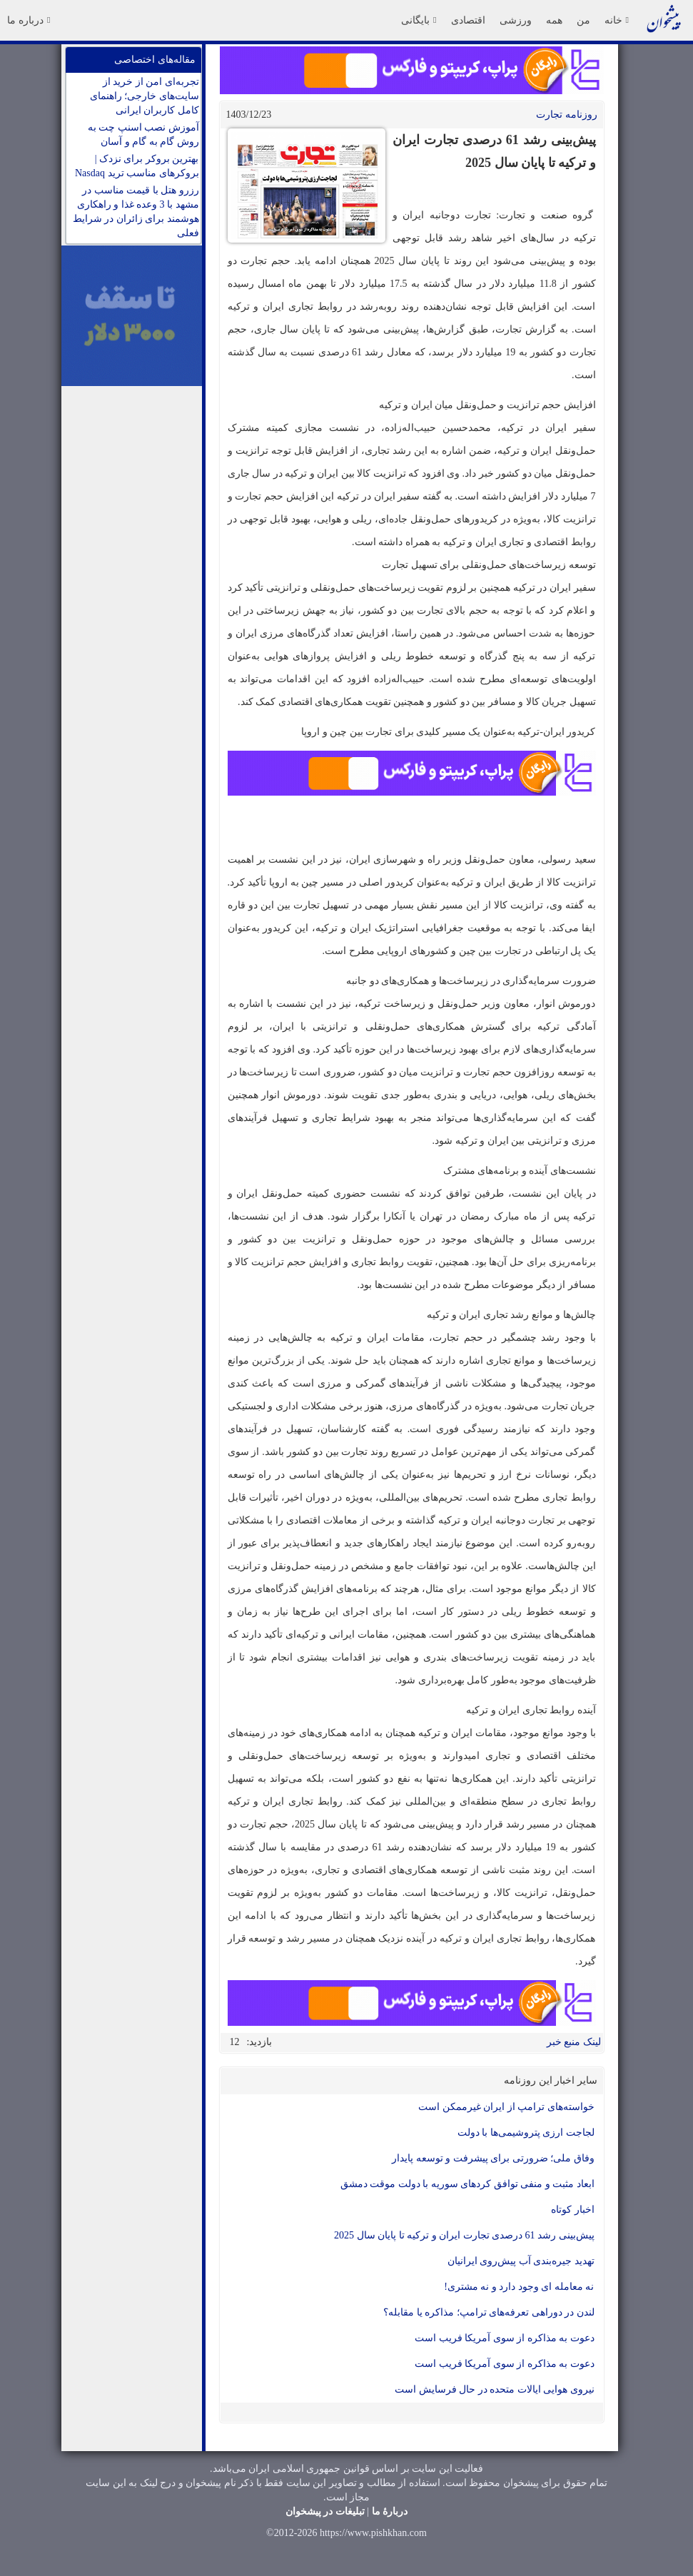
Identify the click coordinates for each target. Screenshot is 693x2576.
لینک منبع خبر (574, 2042)
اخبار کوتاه (573, 2209)
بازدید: (260, 2042)
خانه (617, 20)
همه (554, 20)
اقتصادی (468, 20)
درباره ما (28, 20)
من (583, 20)
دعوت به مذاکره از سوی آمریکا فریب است (505, 2338)
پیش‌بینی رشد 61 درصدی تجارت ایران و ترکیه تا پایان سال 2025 (464, 2235)
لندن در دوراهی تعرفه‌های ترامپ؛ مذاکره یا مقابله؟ (489, 2312)
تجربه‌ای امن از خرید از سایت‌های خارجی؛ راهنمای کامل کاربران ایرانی (144, 96)
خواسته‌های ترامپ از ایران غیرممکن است (506, 2106)
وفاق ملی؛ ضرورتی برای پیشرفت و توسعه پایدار (493, 2158)
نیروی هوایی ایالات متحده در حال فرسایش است (495, 2389)
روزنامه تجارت (566, 114)
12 (235, 2042)
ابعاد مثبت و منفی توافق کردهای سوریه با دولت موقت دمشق (467, 2184)
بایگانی (418, 20)
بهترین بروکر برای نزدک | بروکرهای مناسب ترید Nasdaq (137, 165)
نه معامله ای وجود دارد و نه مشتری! (519, 2286)
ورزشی (516, 20)
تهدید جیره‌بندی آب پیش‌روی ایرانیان (521, 2261)
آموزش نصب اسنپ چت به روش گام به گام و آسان (143, 134)
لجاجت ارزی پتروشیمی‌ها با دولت (526, 2132)
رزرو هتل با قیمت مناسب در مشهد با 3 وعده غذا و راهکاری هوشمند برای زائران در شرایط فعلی (136, 211)
